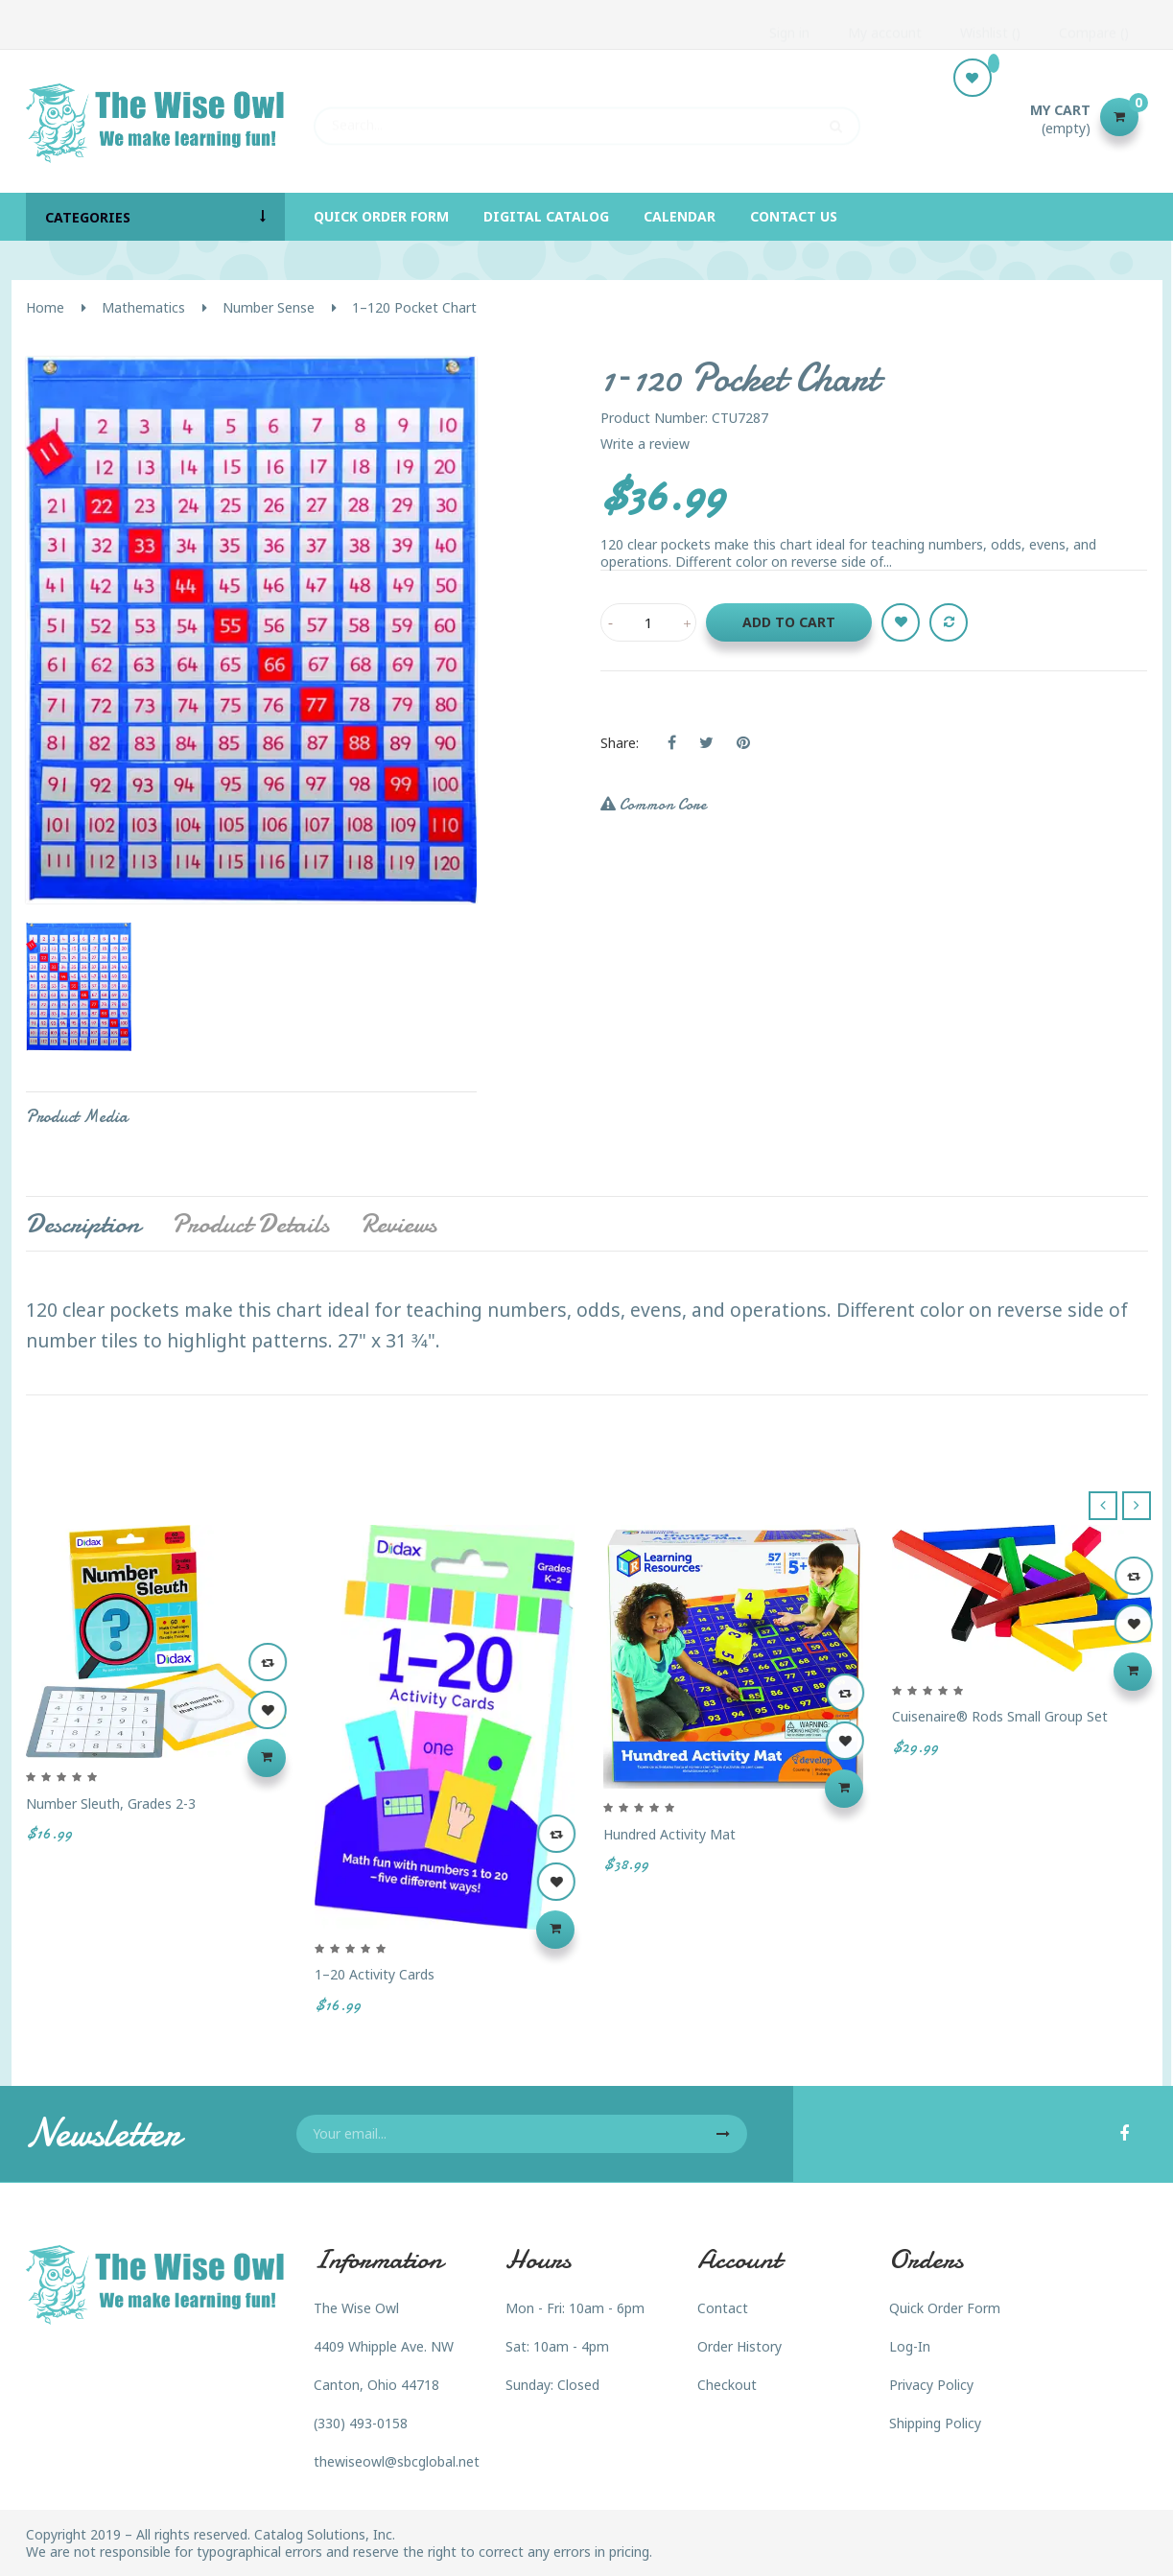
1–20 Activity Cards (374, 1974)
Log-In (909, 2346)
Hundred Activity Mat (669, 1834)
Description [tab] (83, 1224)
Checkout (727, 2385)
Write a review (645, 443)
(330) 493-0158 (361, 2423)
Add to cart (788, 622)
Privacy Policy (931, 2385)
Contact (722, 2308)
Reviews (398, 1224)
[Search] (587, 117)
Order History (739, 2346)
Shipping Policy (935, 2423)
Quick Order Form (944, 2308)
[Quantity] (648, 622)
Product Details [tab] (250, 1224)
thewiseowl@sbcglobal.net (397, 2461)
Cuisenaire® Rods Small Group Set (1000, 1716)
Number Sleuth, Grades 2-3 (111, 1803)
